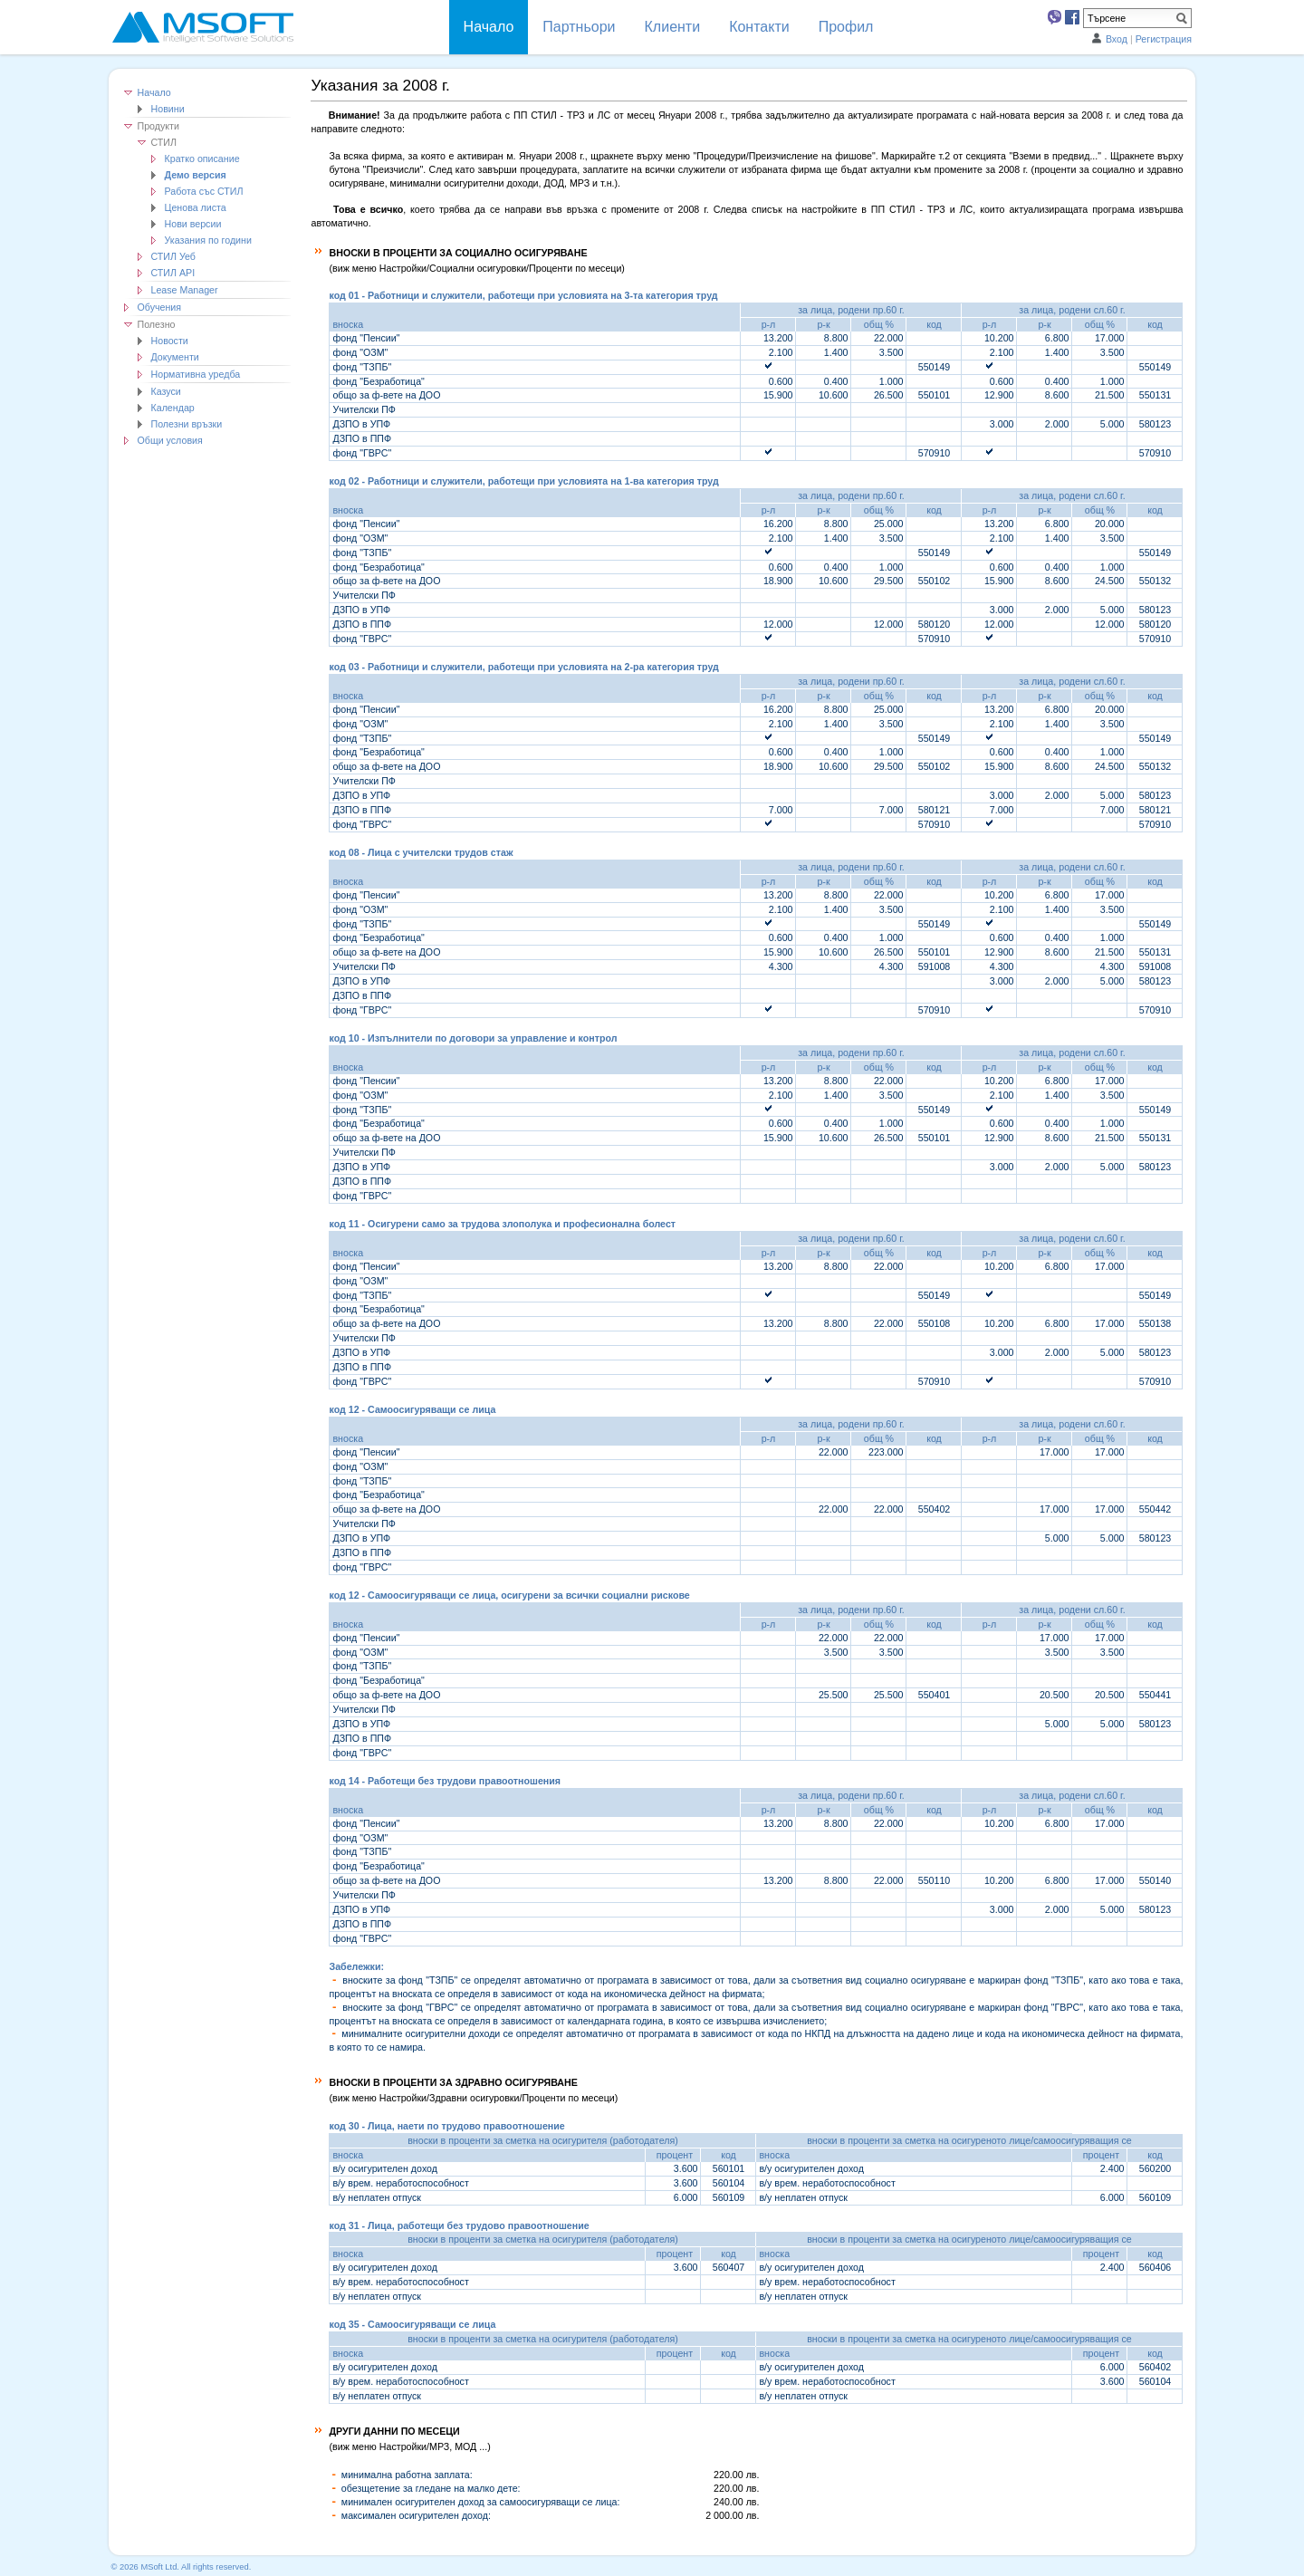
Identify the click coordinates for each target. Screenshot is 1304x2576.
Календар (173, 407)
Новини (168, 108)
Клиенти (673, 26)
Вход (1116, 39)
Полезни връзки (187, 423)
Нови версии (193, 223)
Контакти (759, 26)
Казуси (166, 391)
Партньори (578, 26)
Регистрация (1164, 39)
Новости (169, 340)
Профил (846, 26)
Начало (154, 92)
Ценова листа (195, 207)
